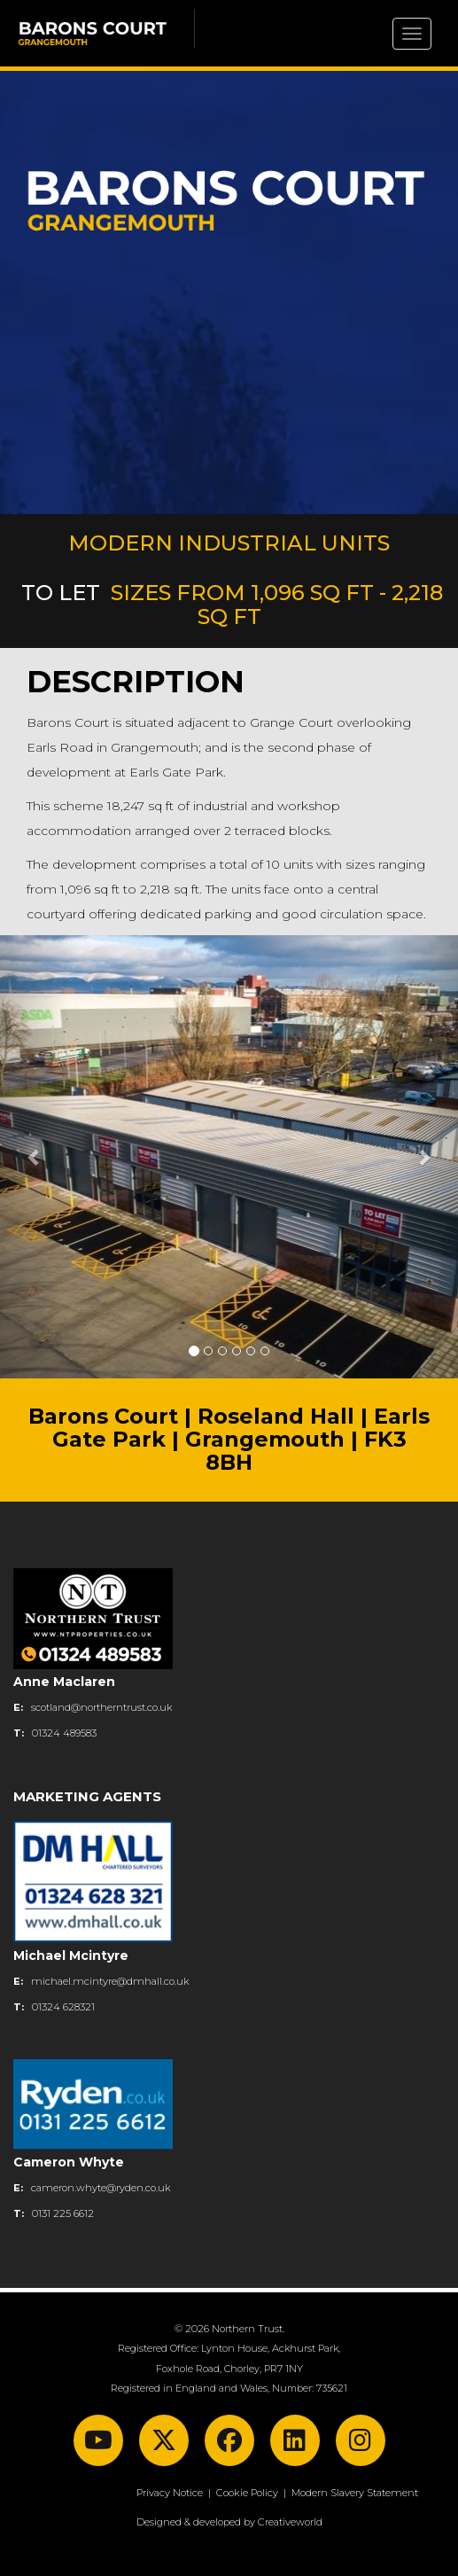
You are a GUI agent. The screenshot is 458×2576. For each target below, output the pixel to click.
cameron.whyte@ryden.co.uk (101, 2188)
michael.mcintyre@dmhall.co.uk (110, 1981)
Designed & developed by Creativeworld (229, 2522)
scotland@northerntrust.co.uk (102, 1707)
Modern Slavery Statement (354, 2492)
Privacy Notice (169, 2492)
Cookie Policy (247, 2492)
